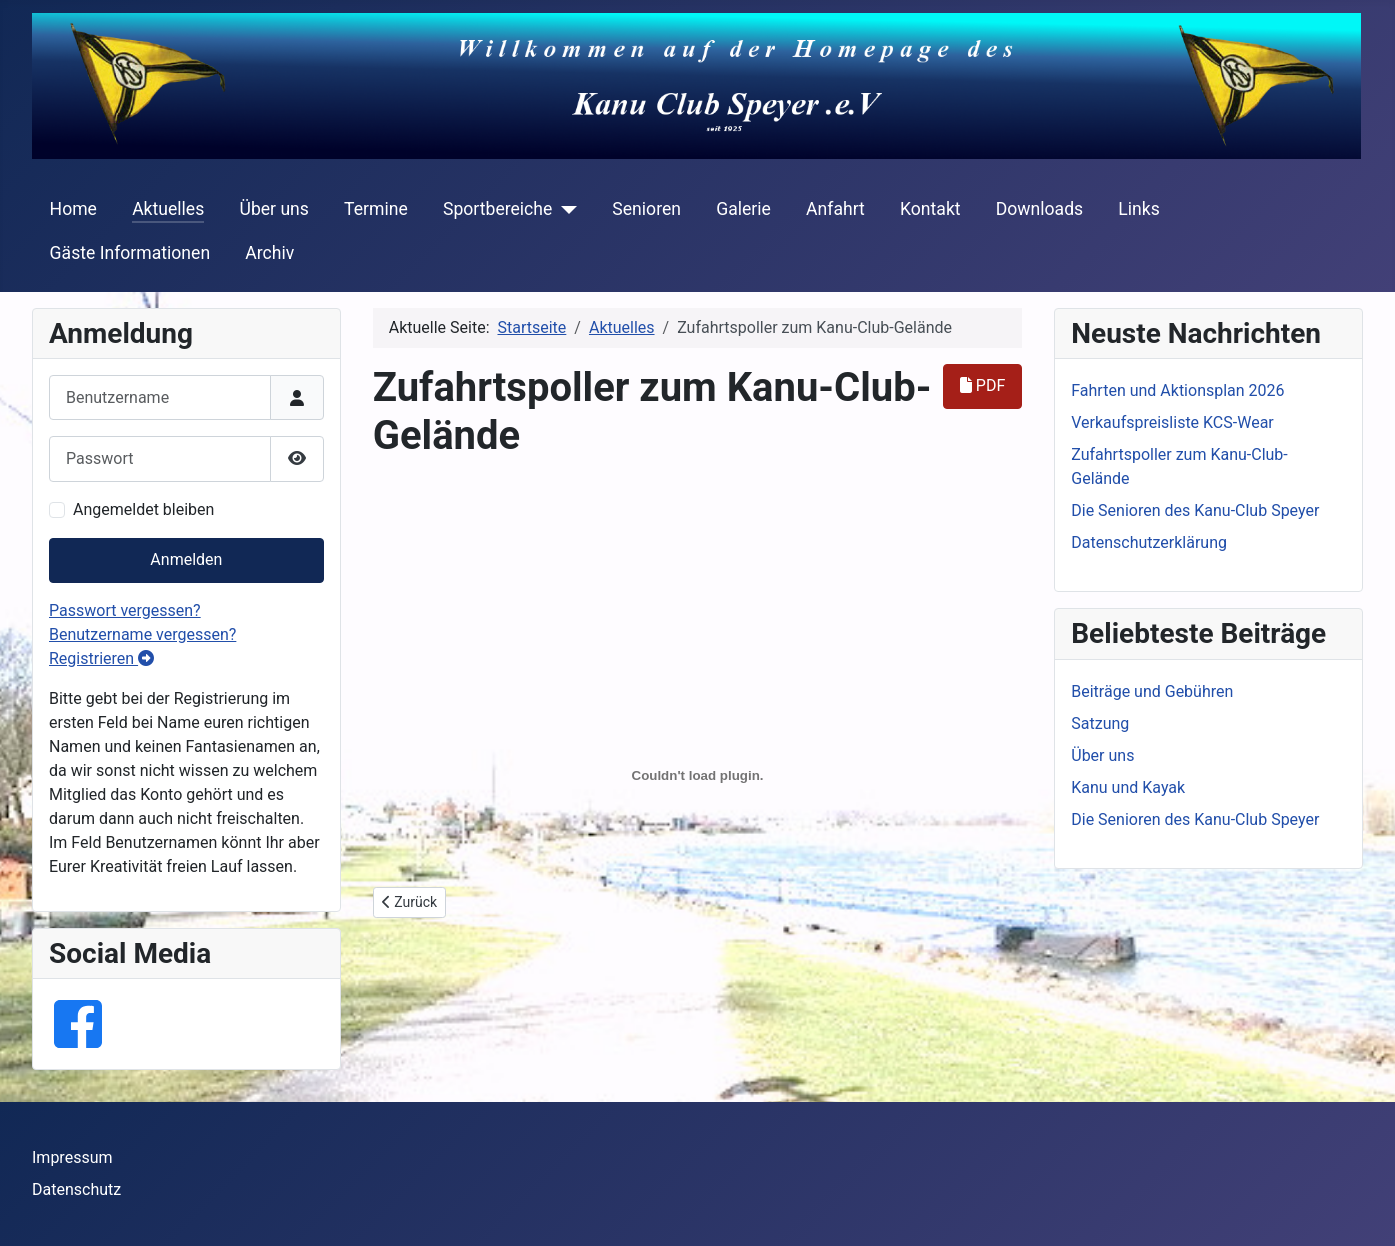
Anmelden (186, 559)
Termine (376, 209)
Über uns (273, 209)
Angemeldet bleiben (143, 509)
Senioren (646, 209)
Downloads (1039, 209)
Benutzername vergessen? (142, 634)
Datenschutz (76, 1189)
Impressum (72, 1157)
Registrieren (101, 658)
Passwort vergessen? (125, 610)
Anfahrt (835, 209)
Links (1138, 209)
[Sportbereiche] (564, 209)
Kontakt (930, 209)
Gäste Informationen (130, 253)
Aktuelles (168, 209)
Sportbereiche (497, 209)
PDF (982, 385)
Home (73, 209)
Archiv (269, 253)
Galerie (743, 209)
